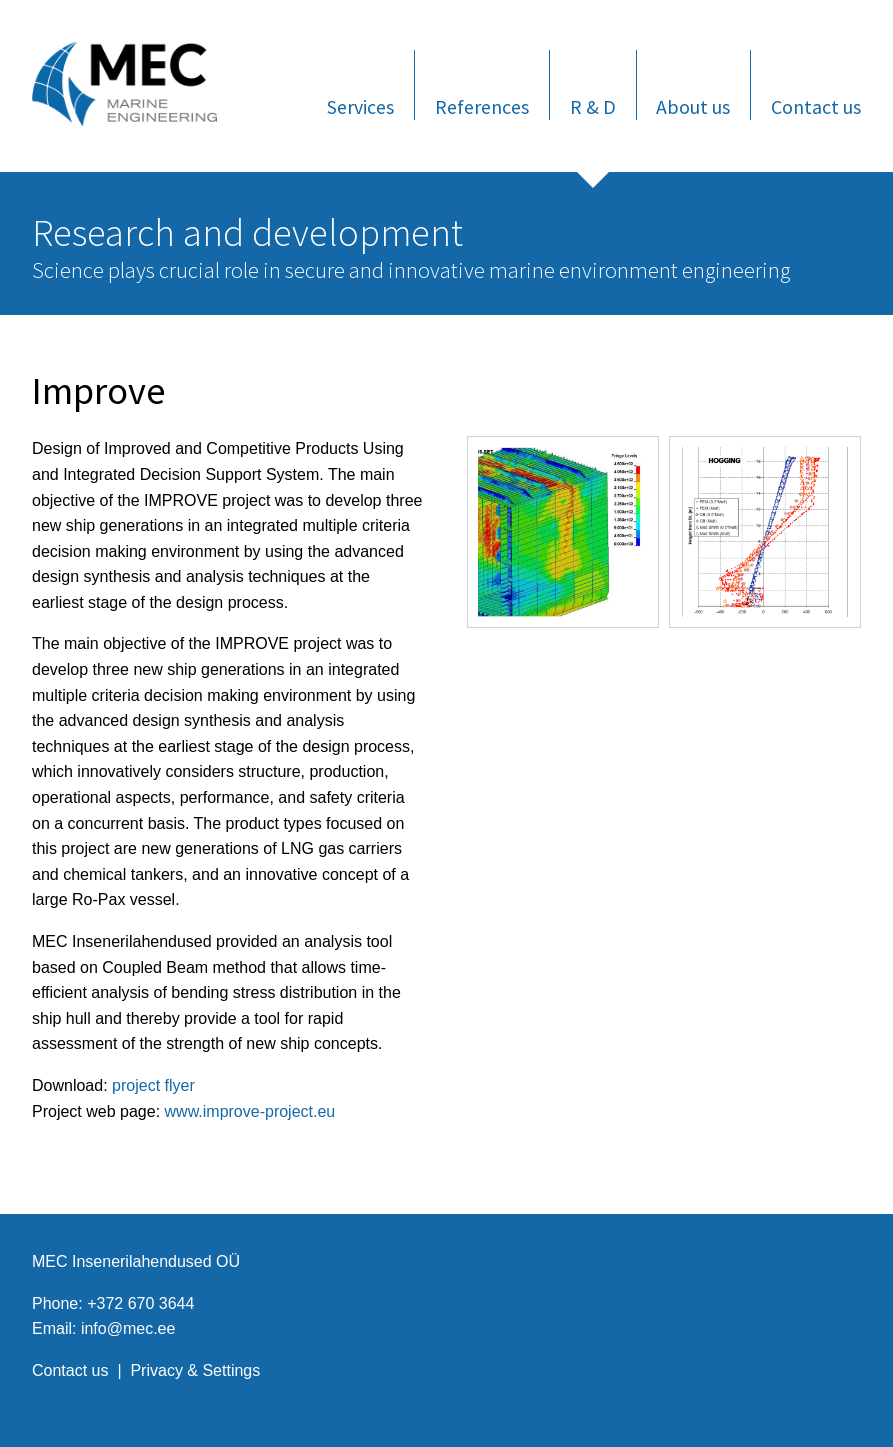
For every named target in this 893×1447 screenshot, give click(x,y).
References (482, 106)
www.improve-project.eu (250, 1111)
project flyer (153, 1085)
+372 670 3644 (140, 1303)
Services (360, 106)
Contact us (816, 106)
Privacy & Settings (195, 1370)
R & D (593, 106)
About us (693, 106)
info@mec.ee (128, 1328)
